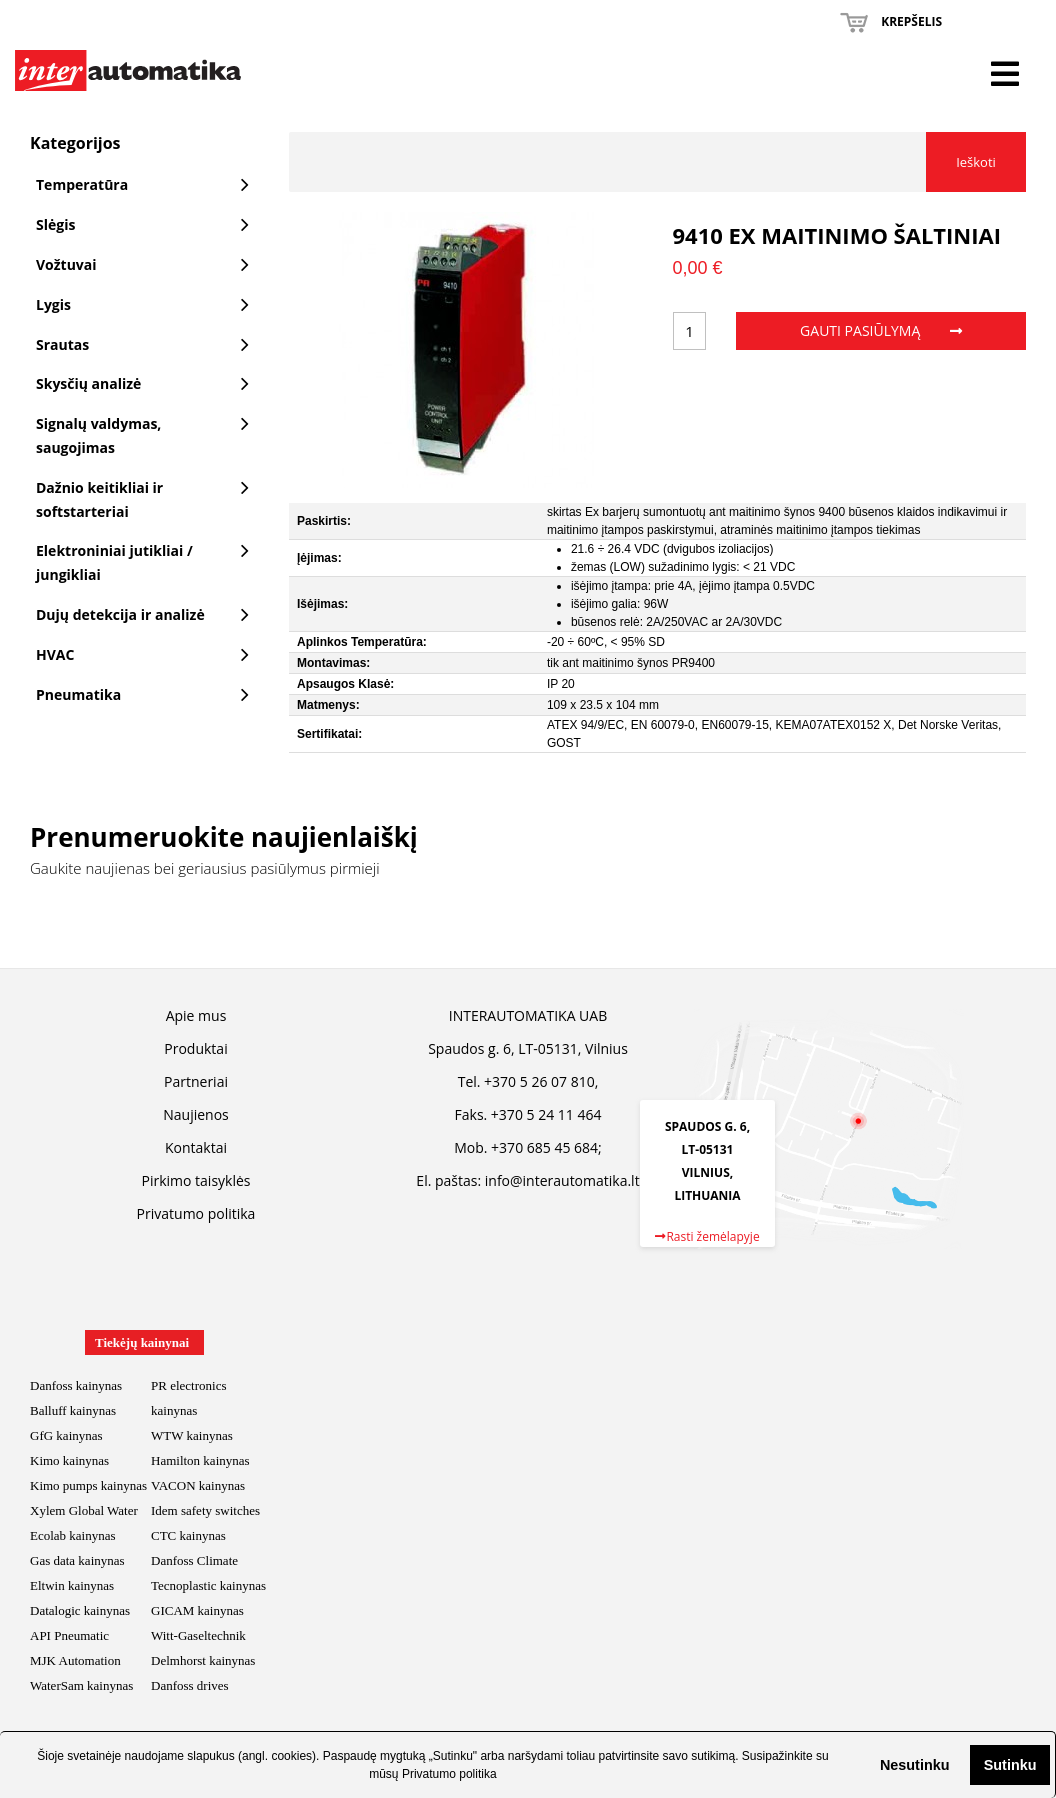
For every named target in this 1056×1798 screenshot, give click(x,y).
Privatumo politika (449, 1774)
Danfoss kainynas (76, 1385)
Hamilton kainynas (200, 1460)
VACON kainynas (198, 1485)
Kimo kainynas (69, 1460)
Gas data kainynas (77, 1560)
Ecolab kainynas (73, 1535)
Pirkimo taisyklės (196, 1180)
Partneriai (196, 1081)
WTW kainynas (192, 1435)
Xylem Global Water (84, 1510)
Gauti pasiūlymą (881, 330)
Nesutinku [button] (915, 1765)
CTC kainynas (188, 1535)
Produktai (195, 1048)
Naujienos (196, 1114)
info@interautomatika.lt (562, 1180)
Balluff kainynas (73, 1410)
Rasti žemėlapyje (707, 1236)
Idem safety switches (205, 1510)
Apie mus (196, 1015)
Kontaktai (196, 1147)
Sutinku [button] (1010, 1765)
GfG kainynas (66, 1435)
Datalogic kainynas (80, 1610)
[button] (864, 1765)
